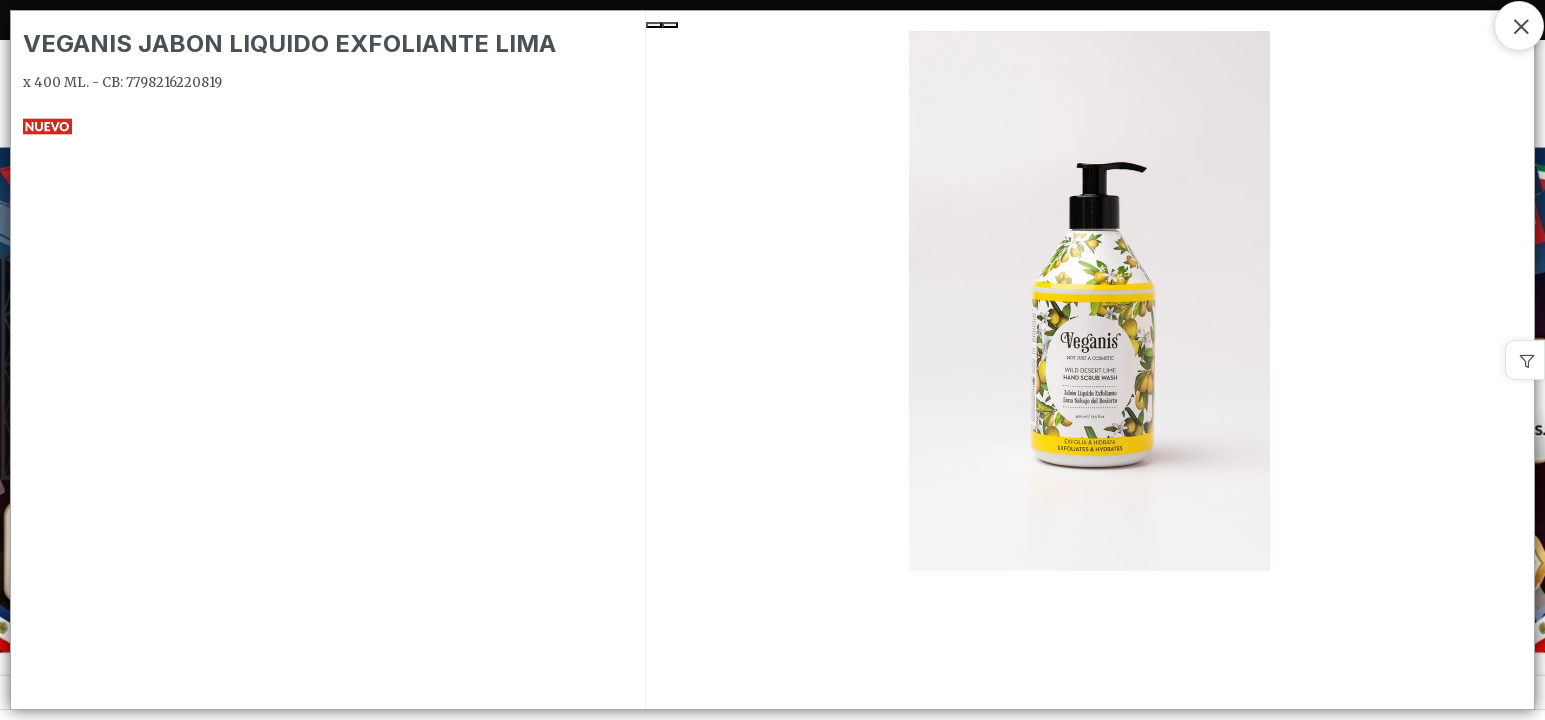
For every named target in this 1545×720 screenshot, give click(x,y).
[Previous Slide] (654, 25)
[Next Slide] (670, 25)
